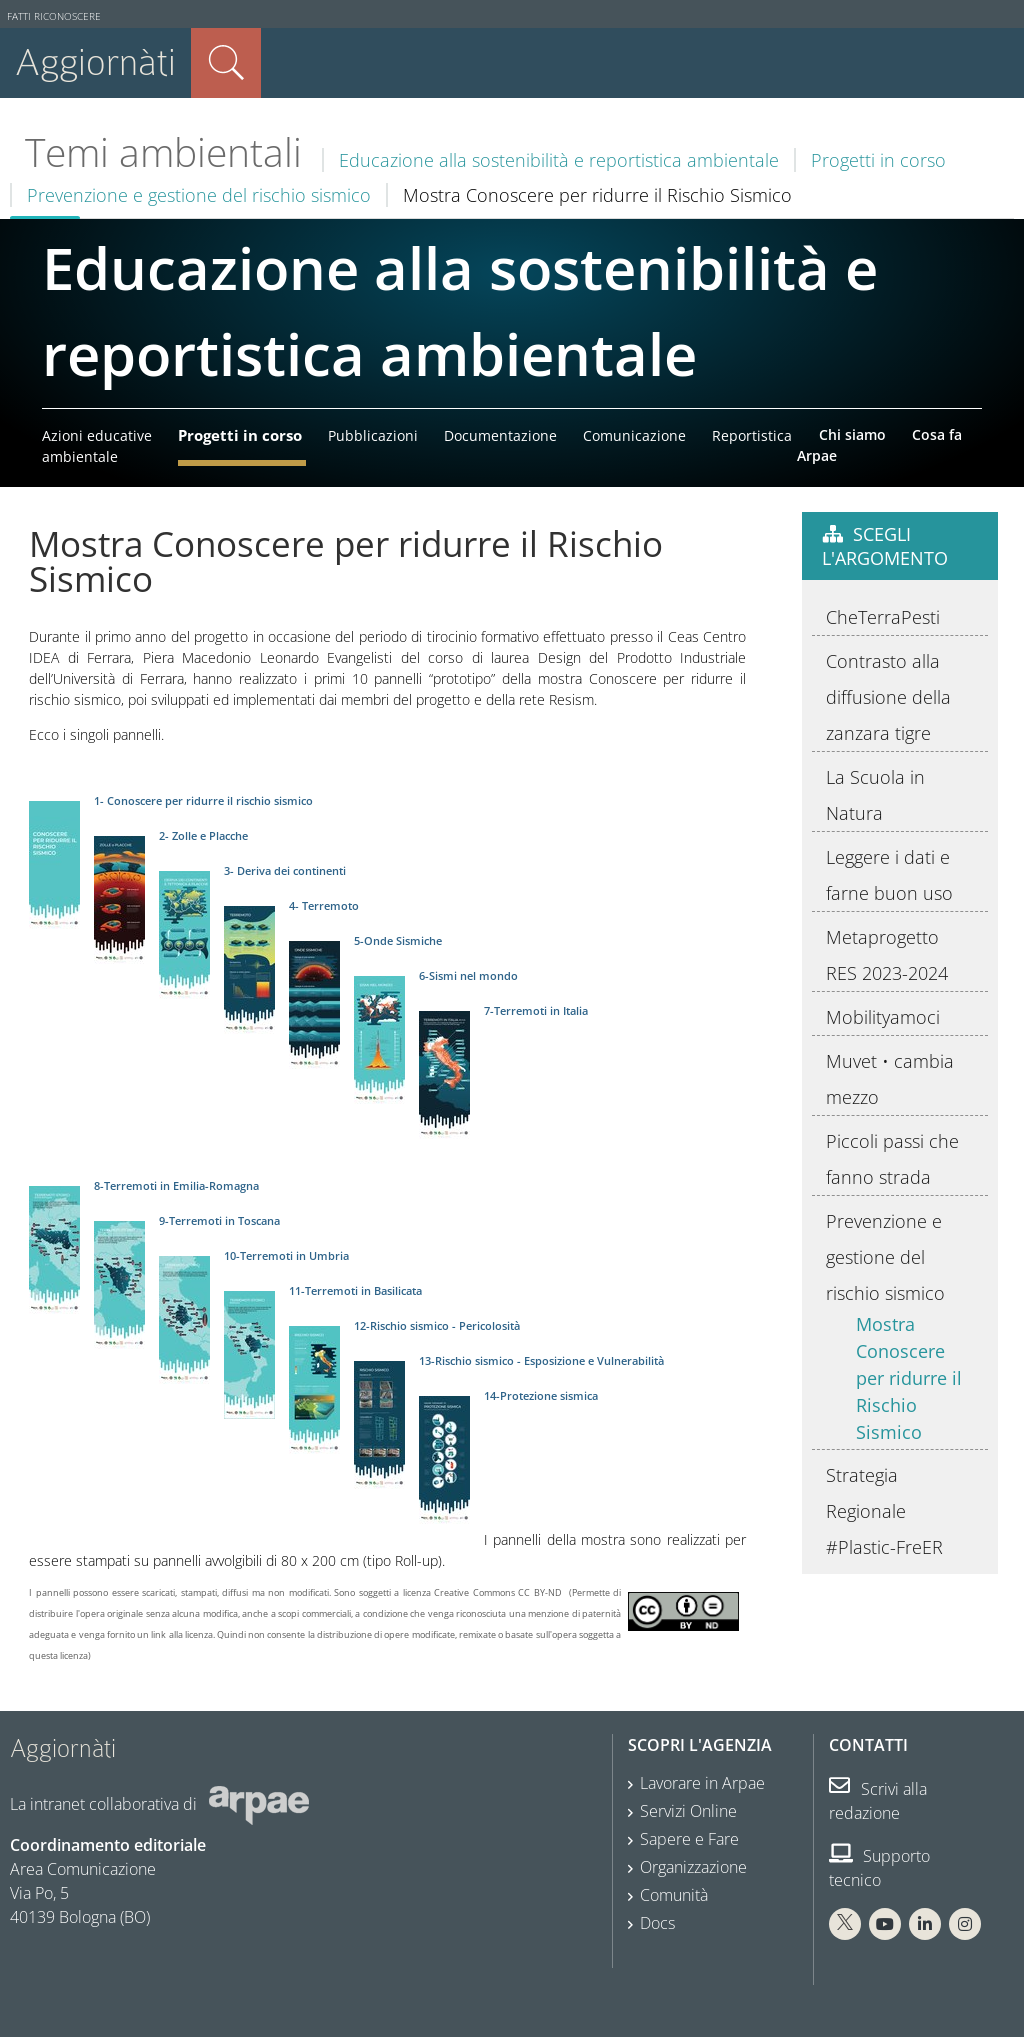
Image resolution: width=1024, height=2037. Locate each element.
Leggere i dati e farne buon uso (889, 875)
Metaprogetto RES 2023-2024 (887, 955)
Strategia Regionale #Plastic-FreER (884, 1511)
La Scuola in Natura (875, 795)
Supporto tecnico (879, 1868)
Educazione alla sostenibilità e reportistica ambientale (559, 160)
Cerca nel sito (226, 63)
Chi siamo (852, 434)
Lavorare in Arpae (702, 1783)
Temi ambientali (163, 152)
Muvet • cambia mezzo (890, 1079)
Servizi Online (688, 1811)
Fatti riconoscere (54, 16)
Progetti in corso (878, 160)
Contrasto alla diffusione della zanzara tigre (888, 697)
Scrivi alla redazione (878, 1801)
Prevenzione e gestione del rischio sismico (199, 195)
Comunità (674, 1895)
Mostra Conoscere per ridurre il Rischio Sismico (909, 1378)
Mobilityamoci (883, 1017)
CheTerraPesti (883, 617)
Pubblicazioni (373, 435)
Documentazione (500, 435)
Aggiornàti (95, 62)
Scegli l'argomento (885, 546)
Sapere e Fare (689, 1839)
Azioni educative (97, 435)
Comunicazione (634, 435)
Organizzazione (693, 1867)
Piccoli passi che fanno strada (892, 1159)
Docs (657, 1923)
